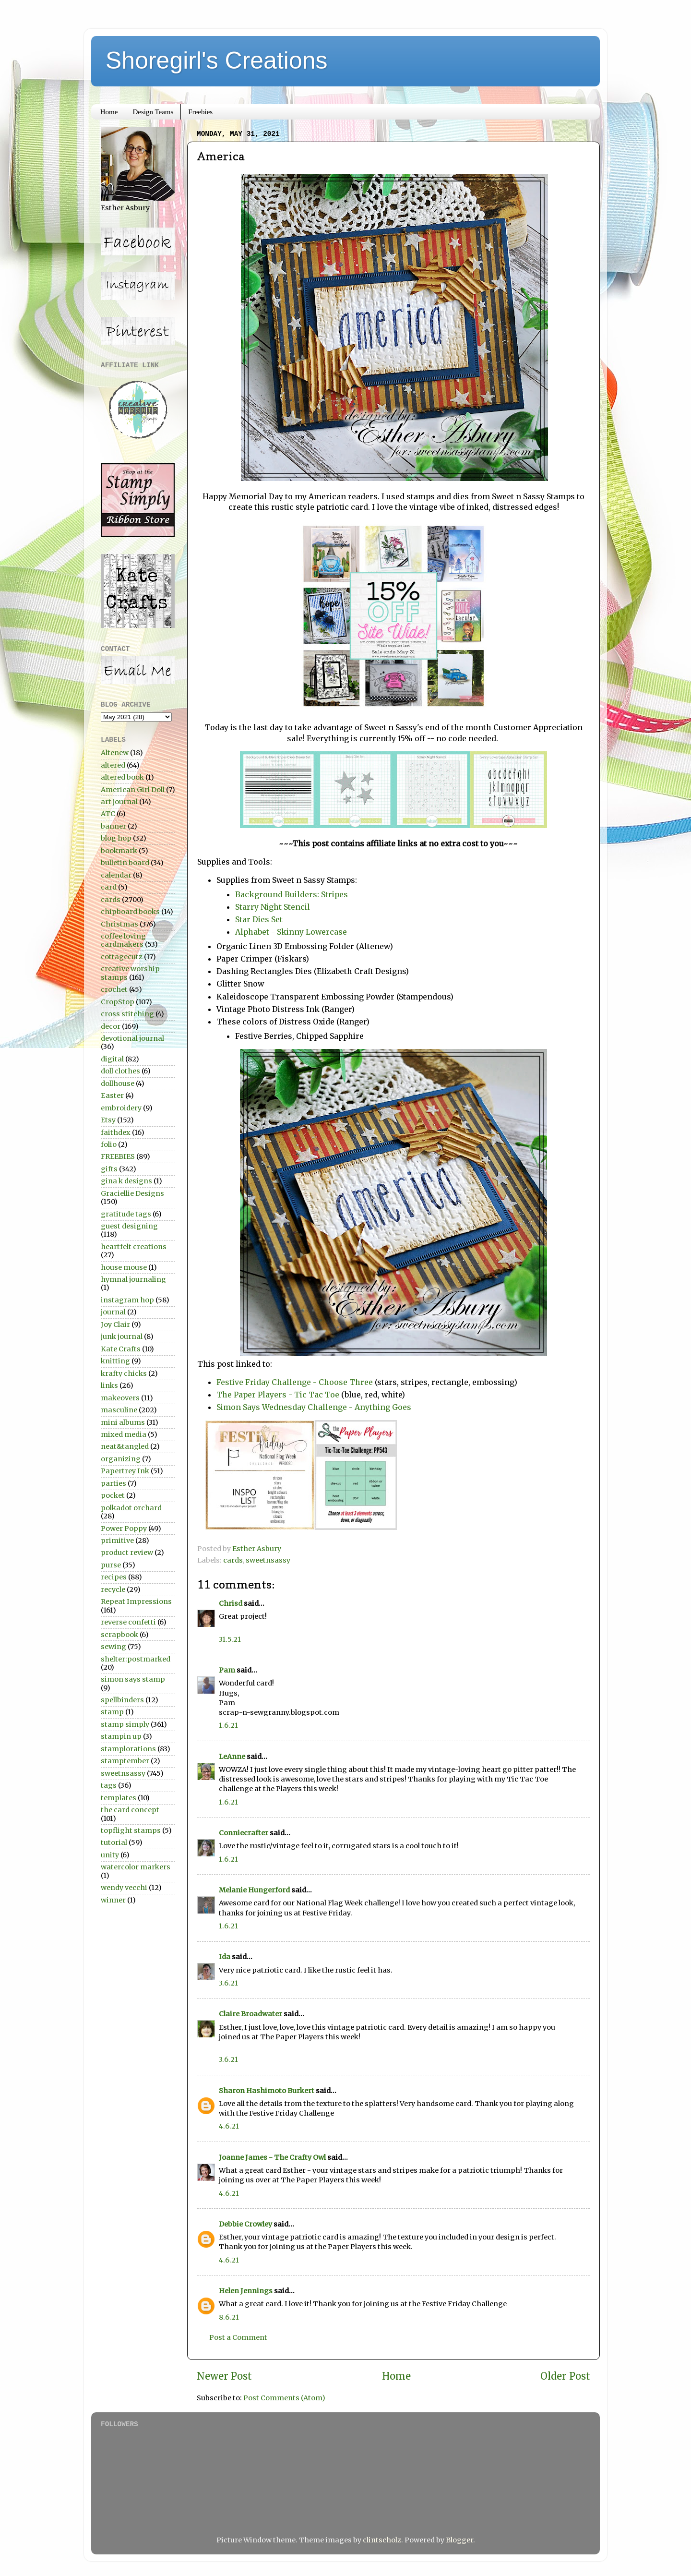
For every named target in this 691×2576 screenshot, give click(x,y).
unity (110, 1855)
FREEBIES (118, 1156)
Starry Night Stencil (272, 907)
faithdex (116, 1132)
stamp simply (125, 1724)
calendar (116, 875)
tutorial (114, 1842)
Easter (112, 1095)
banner (113, 826)
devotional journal (132, 1038)
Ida (224, 1956)
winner (113, 1900)
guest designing (129, 1226)
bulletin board (125, 862)
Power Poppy (124, 1528)
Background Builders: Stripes (291, 894)
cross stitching (127, 1014)
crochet (114, 989)
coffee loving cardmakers (123, 940)
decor (110, 1026)
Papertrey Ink (125, 1471)
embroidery (121, 1108)
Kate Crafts (121, 1349)
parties (113, 1483)
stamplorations (128, 1749)
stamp (112, 1712)
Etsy (108, 1120)
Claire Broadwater (250, 2014)
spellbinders (122, 1700)
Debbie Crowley (245, 2224)
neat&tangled (125, 1446)
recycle (113, 1589)
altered (113, 765)
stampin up (121, 1736)
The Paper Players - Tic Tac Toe (278, 1394)
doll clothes (120, 1071)
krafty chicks (124, 1373)
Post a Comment (238, 2337)
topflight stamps (131, 1830)
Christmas (119, 924)
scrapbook (119, 1634)
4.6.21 (229, 2126)
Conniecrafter (243, 1833)
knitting (115, 1361)
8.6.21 (229, 2317)
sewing (113, 1646)
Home (109, 112)
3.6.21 (228, 1983)
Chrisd (230, 1603)
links (109, 1385)
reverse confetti (128, 1622)
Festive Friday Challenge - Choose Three (294, 1382)
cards (233, 1560)
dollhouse (117, 1083)
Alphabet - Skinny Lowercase (292, 932)
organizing (121, 1459)
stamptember (125, 1761)
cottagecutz (122, 956)
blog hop (116, 838)
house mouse (124, 1267)
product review (127, 1552)
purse (111, 1565)
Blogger (459, 2540)
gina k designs (126, 1181)
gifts (109, 1169)
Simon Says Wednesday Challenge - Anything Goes (313, 1407)
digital (112, 1059)
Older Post (565, 2376)
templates (118, 1798)
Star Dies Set (259, 919)
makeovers (120, 1398)
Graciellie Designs (132, 1193)
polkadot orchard (131, 1508)
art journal (119, 801)
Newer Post (224, 2376)
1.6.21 (228, 1725)
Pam (227, 1670)
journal (113, 1312)
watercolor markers (135, 1867)
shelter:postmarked (135, 1659)
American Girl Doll (133, 789)
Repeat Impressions (136, 1601)
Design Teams (152, 112)
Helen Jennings (246, 2291)
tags (109, 1785)
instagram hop (127, 1300)
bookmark (119, 850)
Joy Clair (115, 1324)
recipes (114, 1577)
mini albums (123, 1422)
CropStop (117, 1002)
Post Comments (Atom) (284, 2398)
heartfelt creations (134, 1246)
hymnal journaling (133, 1279)
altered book (122, 777)
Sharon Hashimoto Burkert (266, 2090)
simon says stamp (133, 1679)
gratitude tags (126, 1214)
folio (109, 1144)
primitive (117, 1540)
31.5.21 (230, 1639)
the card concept (130, 1810)
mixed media (123, 1434)
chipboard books (130, 911)
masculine (119, 1410)
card (109, 887)
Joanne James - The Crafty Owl (272, 2157)
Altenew (115, 752)
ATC (108, 813)
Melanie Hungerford (254, 1890)
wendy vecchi (124, 1887)
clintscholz (382, 2540)
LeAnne (232, 1756)
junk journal (122, 1336)
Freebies (200, 112)
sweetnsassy (268, 1560)
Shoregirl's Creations (217, 60)
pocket (113, 1495)
